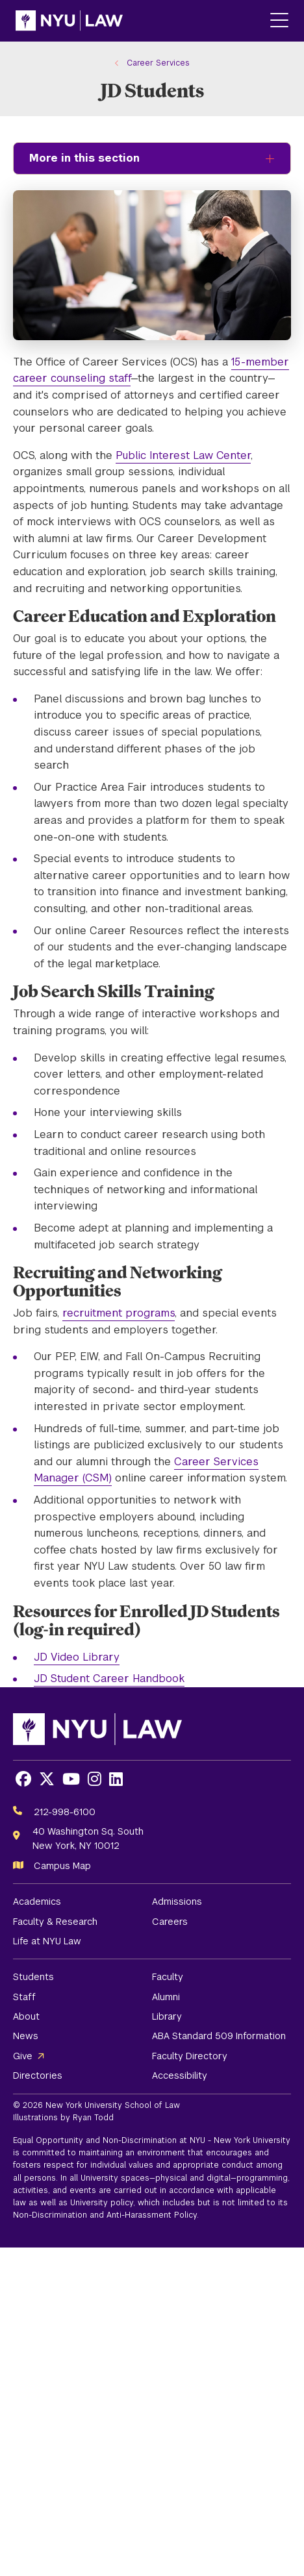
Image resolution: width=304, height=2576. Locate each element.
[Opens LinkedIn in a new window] (116, 1779)
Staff (24, 1997)
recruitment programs (118, 1313)
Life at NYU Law (47, 1941)
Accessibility (179, 2075)
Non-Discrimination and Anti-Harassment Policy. (106, 2215)
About (26, 2016)
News (25, 2036)
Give (22, 2056)
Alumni (166, 1997)
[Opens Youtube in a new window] (71, 1779)
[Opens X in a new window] (47, 1779)
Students (33, 1977)
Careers (170, 1921)
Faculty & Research (55, 1921)
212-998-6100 (64, 1812)
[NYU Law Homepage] (69, 20)
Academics (37, 1901)
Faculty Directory (189, 2056)
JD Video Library (77, 1657)
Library (167, 2016)
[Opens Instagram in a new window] (94, 1779)
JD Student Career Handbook (109, 1678)
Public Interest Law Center (183, 455)
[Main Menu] (279, 21)
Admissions (177, 1901)
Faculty (167, 1977)
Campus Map (62, 1866)
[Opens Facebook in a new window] (23, 1779)
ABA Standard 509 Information (219, 2036)
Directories (37, 2075)
